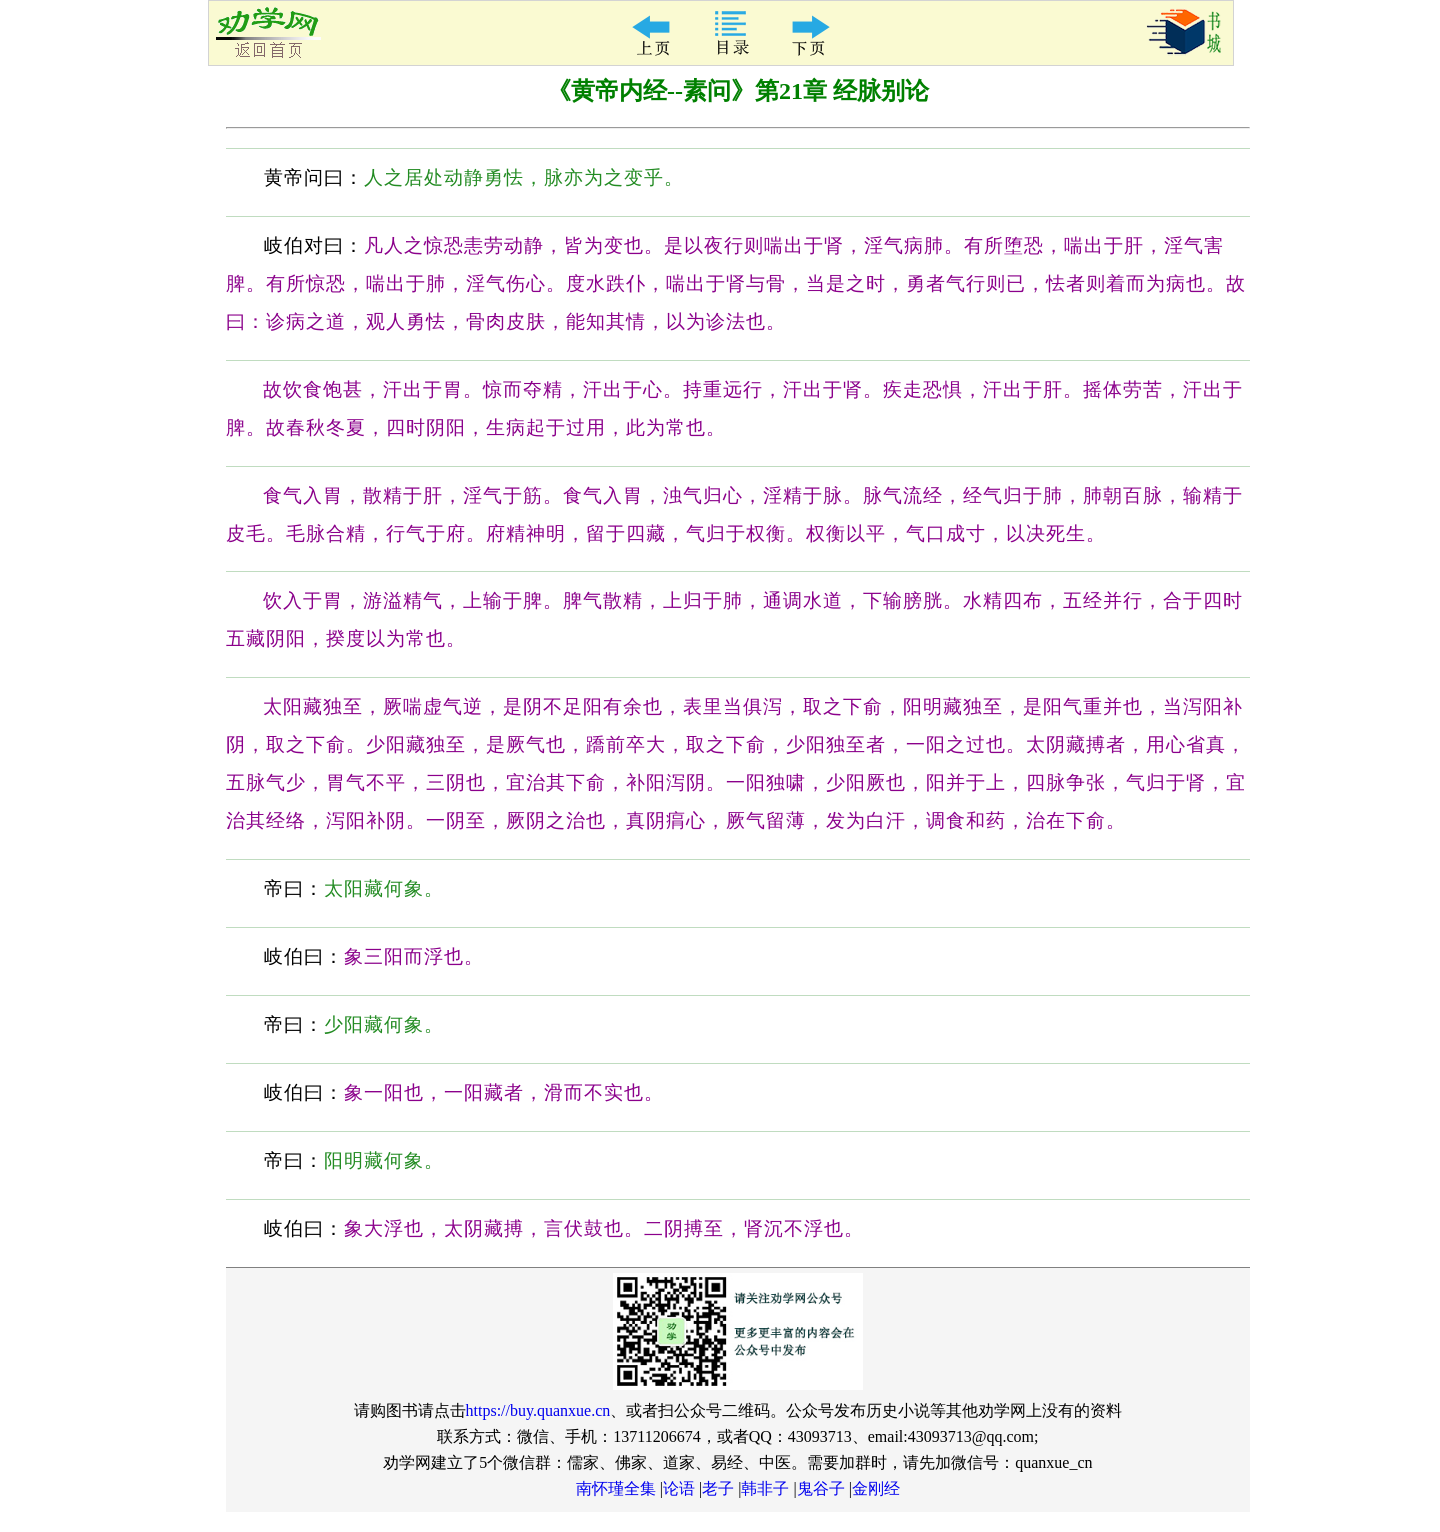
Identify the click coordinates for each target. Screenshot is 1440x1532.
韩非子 (765, 1488)
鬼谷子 (821, 1488)
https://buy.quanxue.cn (538, 1410)
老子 (718, 1488)
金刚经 (876, 1488)
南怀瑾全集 (616, 1488)
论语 (679, 1488)
